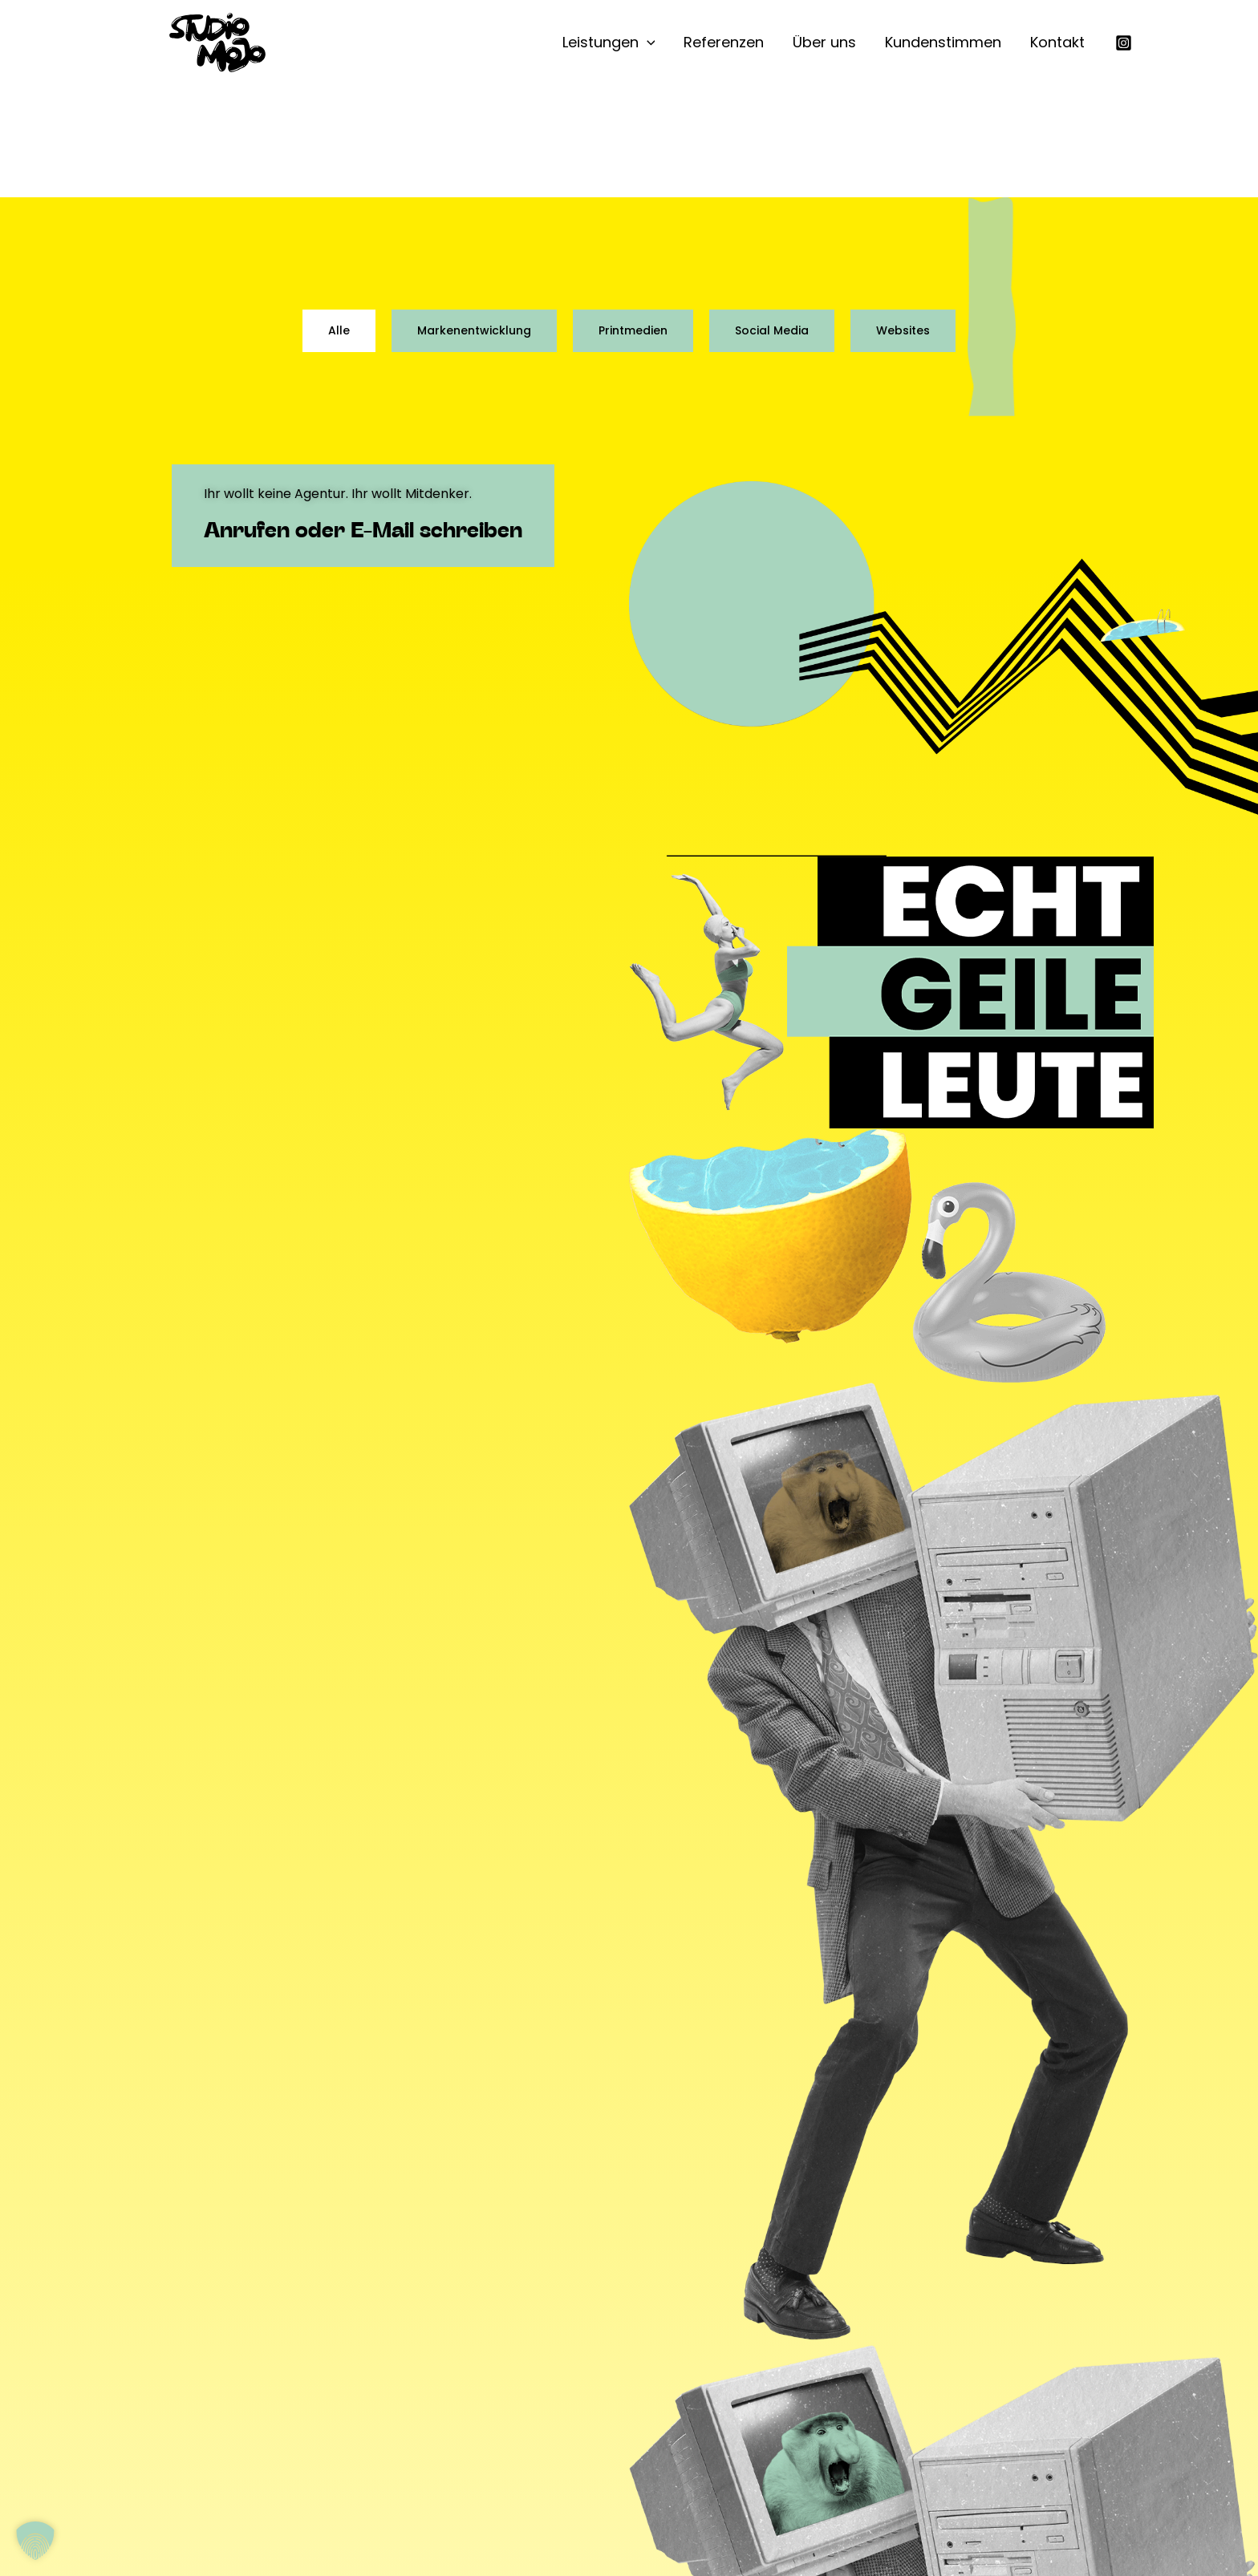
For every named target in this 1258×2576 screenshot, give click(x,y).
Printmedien (633, 330)
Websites (903, 330)
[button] (647, 42)
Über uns (824, 42)
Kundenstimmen (943, 42)
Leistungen (608, 42)
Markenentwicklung (474, 330)
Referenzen (724, 42)
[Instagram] (1123, 42)
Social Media (772, 330)
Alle (339, 330)
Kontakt (1057, 42)
